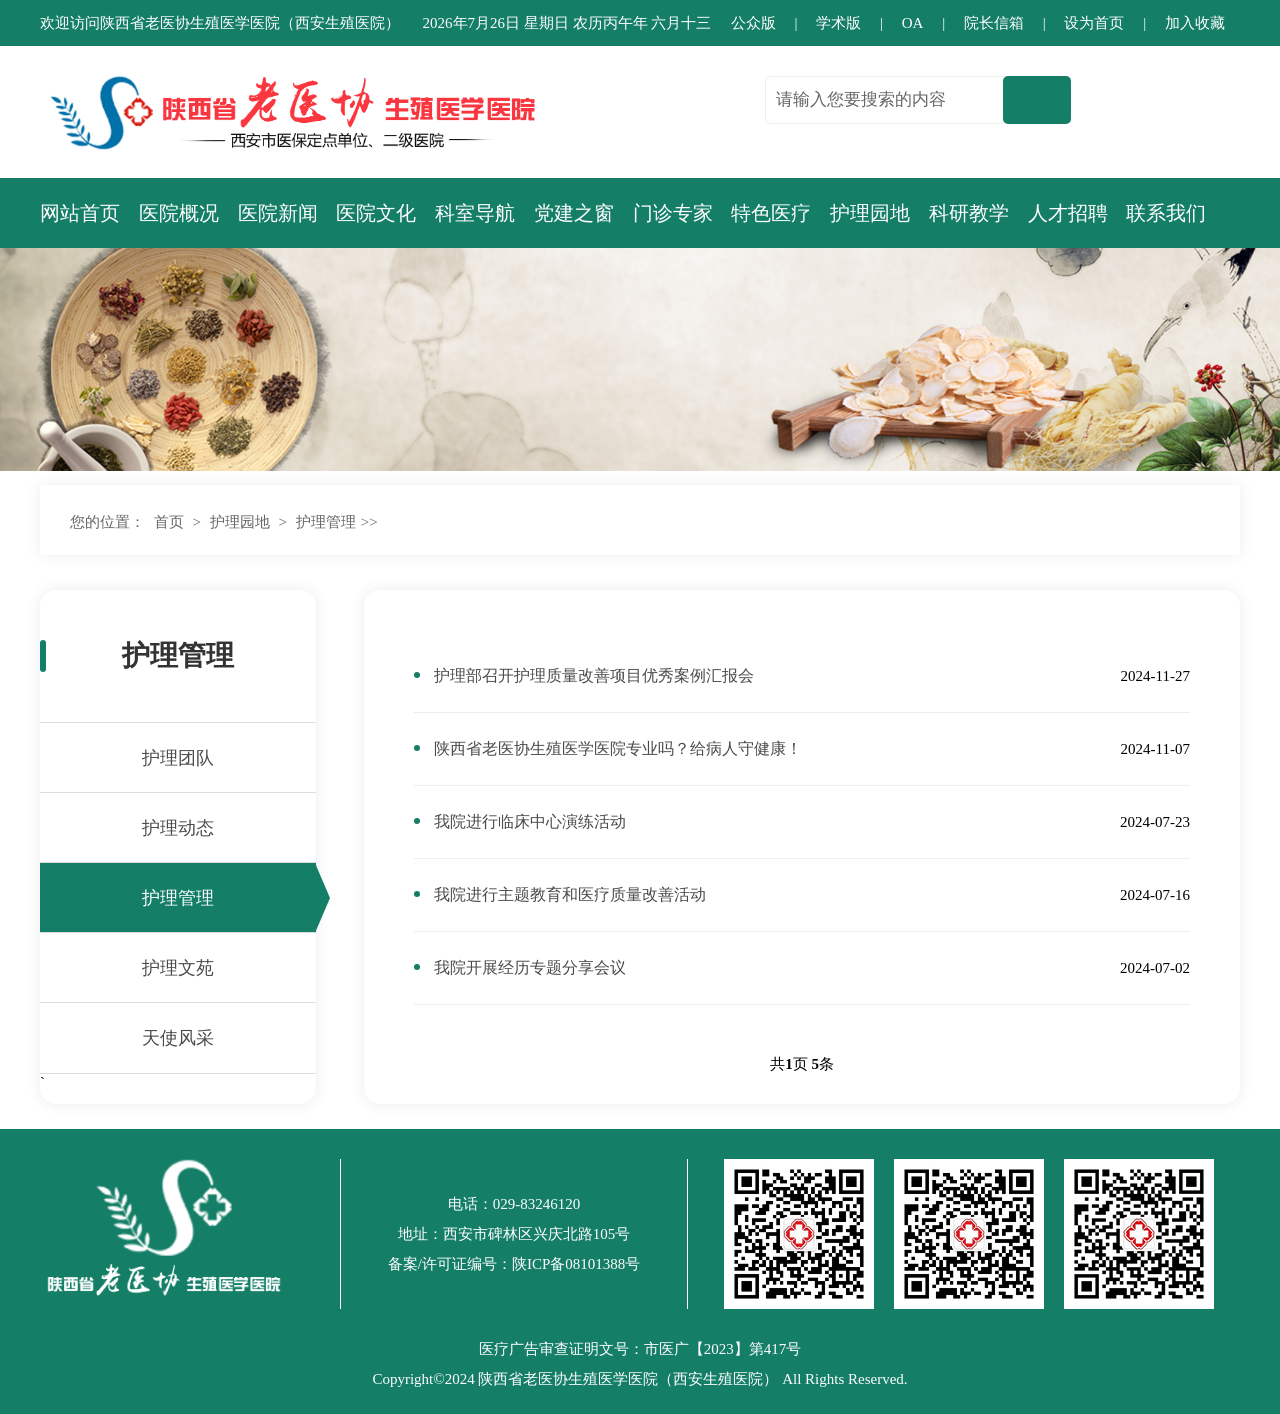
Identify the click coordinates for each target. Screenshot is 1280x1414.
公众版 (753, 23)
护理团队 (178, 758)
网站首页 (80, 213)
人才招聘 (1068, 213)
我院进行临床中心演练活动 (530, 821)
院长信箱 (994, 23)
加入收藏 (1195, 23)
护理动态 (178, 828)
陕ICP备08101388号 (576, 1264)
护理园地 (870, 213)
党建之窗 (574, 213)
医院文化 (376, 213)
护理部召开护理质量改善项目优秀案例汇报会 (594, 675)
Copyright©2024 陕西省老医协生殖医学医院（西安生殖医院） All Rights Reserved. (639, 1379)
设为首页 (1094, 23)
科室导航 (475, 213)
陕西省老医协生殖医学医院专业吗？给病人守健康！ (618, 748)
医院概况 (179, 213)
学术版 (838, 23)
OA (913, 23)
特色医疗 (771, 213)
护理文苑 (178, 968)
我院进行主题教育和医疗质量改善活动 (570, 894)
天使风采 (178, 1038)
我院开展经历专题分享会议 (530, 967)
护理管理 (326, 522)
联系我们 (1166, 213)
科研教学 (969, 213)
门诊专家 (673, 213)
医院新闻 (278, 213)
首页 (169, 522)
